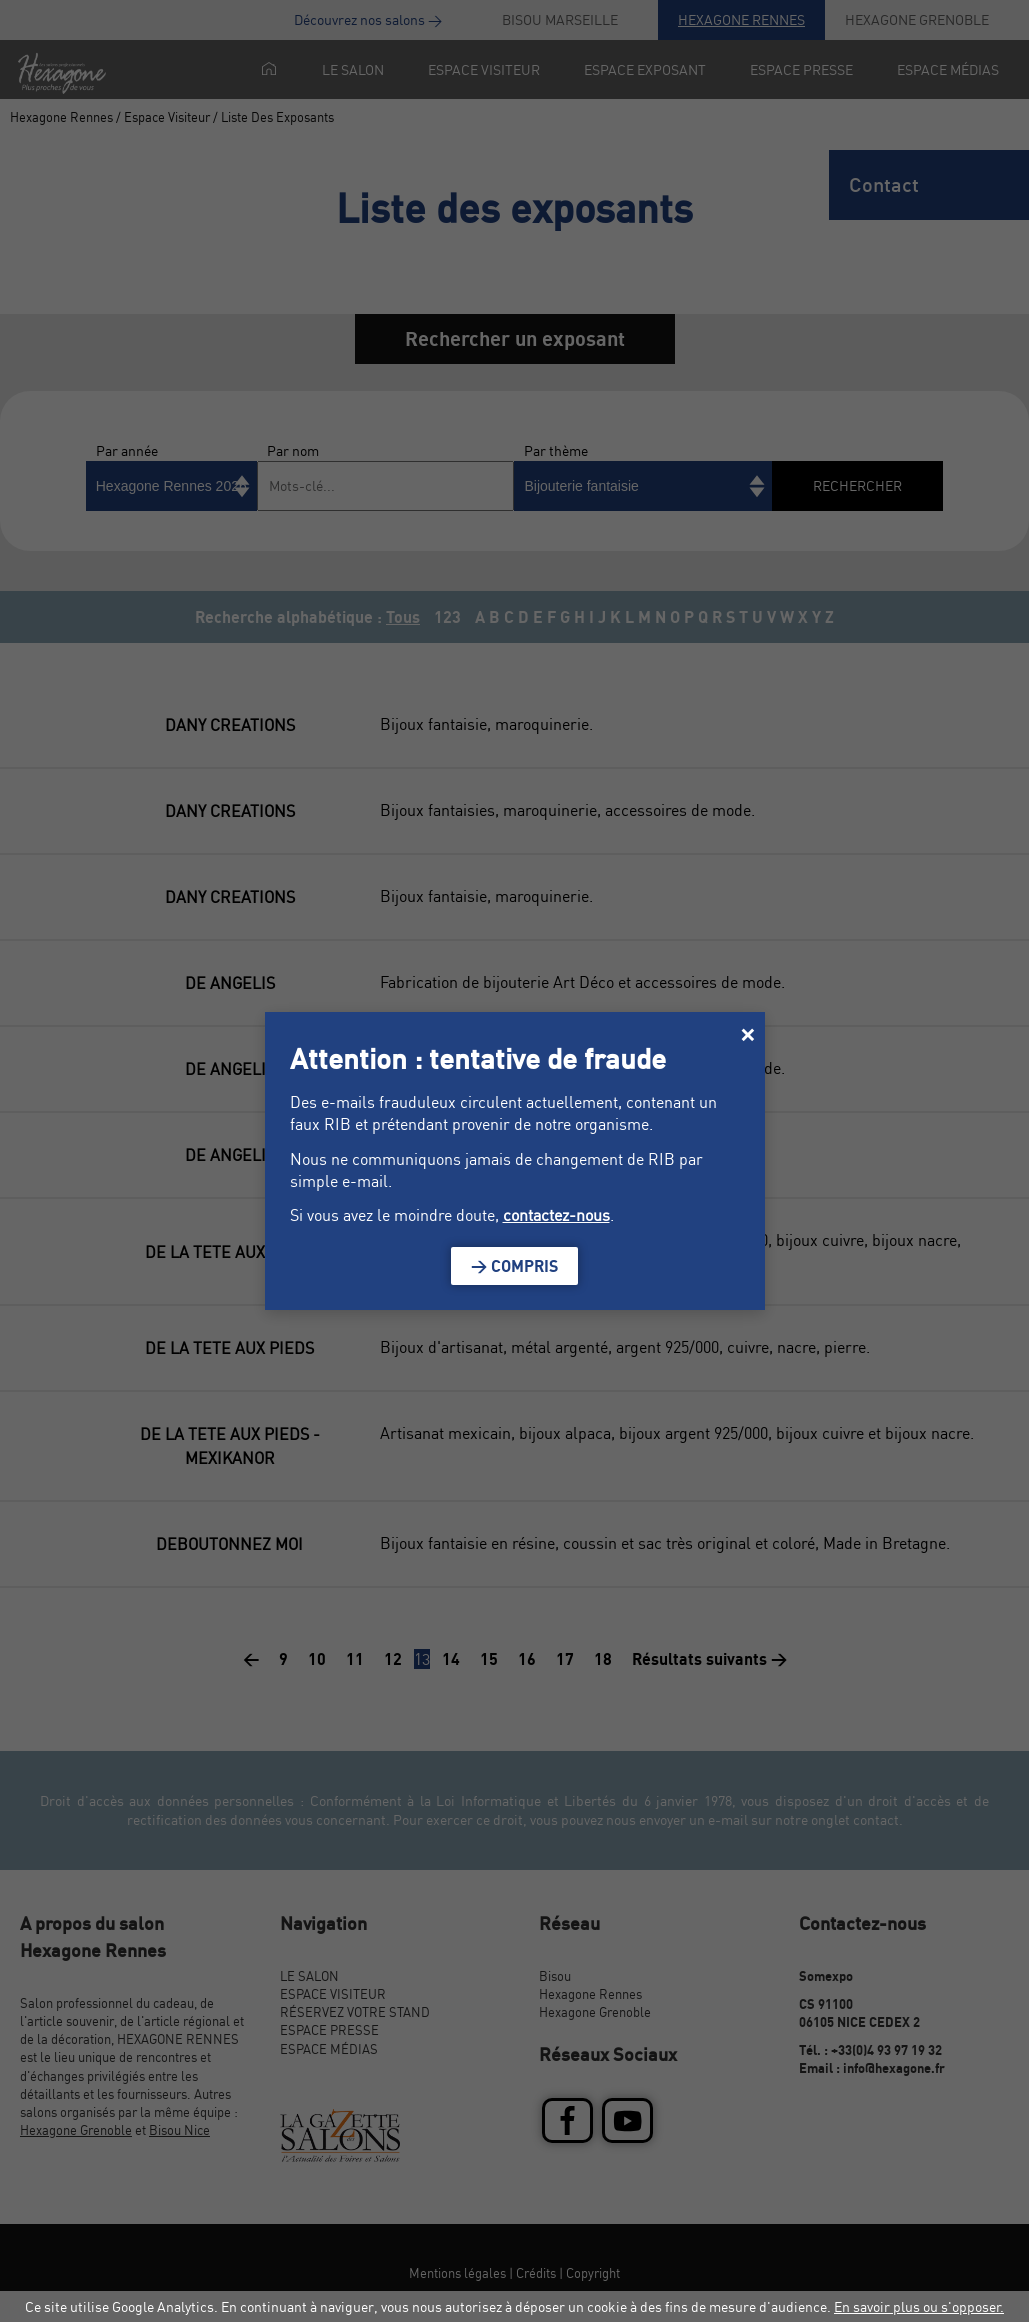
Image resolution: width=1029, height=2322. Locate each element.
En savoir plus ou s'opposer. (919, 2306)
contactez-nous (556, 1215)
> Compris (514, 1266)
